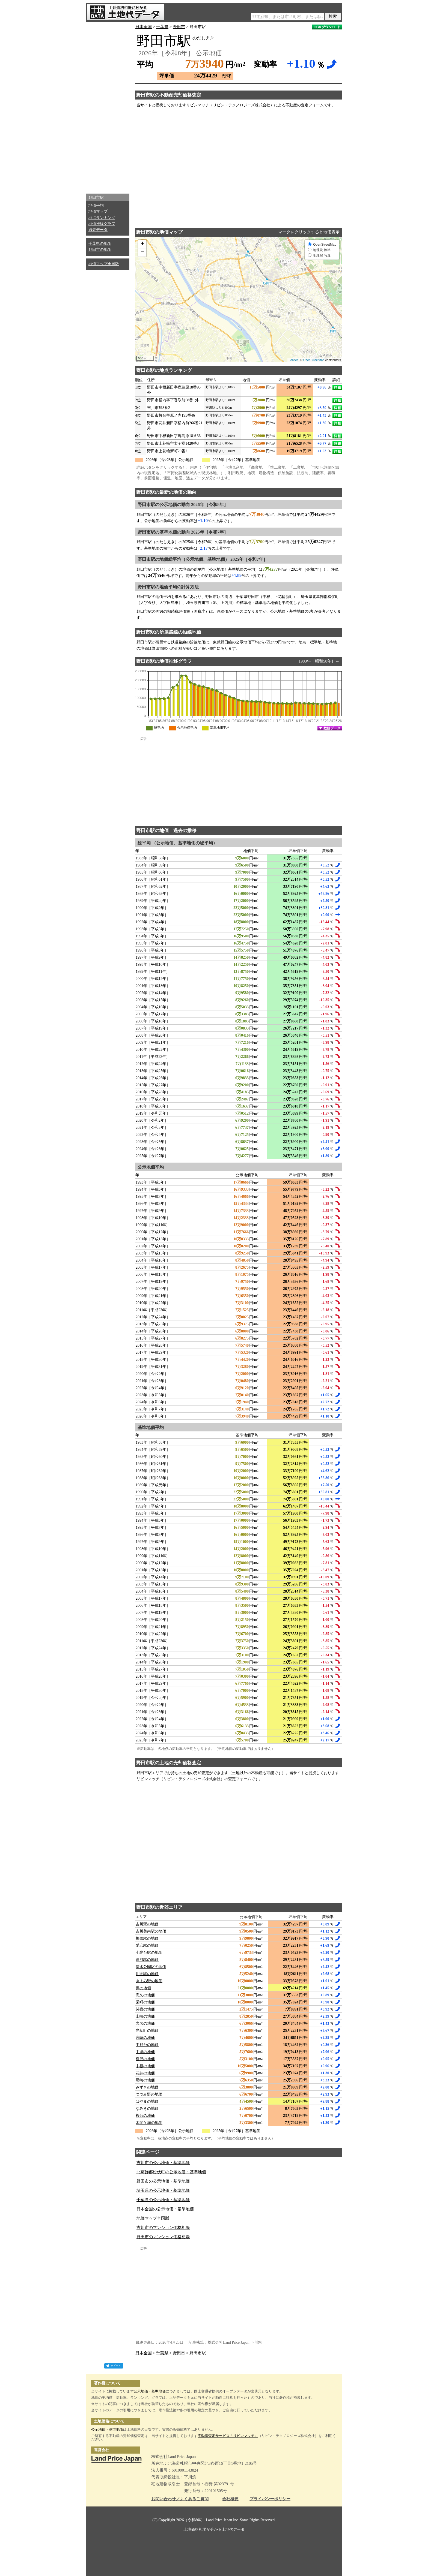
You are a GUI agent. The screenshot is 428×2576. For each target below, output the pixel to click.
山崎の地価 (145, 2016)
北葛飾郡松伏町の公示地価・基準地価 (171, 2172)
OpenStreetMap (314, 360)
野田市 (179, 27)
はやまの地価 (147, 2101)
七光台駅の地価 (149, 1953)
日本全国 (143, 27)
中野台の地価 (147, 2045)
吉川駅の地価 (147, 1924)
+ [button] (142, 244)
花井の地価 (145, 2073)
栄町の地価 (145, 2002)
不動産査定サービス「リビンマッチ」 (228, 2436)
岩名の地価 (145, 2023)
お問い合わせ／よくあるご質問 (180, 2499)
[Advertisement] (107, 106)
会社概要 (230, 2499)
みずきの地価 (147, 2087)
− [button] (142, 252)
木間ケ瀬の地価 (149, 2123)
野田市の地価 (99, 250)
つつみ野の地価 (149, 2094)
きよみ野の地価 (149, 1981)
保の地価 (143, 1988)
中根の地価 (145, 2066)
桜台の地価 (145, 2116)
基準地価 (158, 2391)
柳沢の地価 (145, 2059)
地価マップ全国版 (103, 264)
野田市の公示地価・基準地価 (163, 2181)
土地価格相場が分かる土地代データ (214, 2529)
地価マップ (98, 211)
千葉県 (162, 27)
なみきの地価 (147, 2108)
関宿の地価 (145, 2009)
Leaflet (293, 360)
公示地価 (141, 2391)
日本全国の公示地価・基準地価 (165, 2209)
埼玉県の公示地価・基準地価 (163, 2190)
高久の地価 (145, 1995)
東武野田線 (222, 642)
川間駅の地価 (147, 1974)
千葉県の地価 (99, 244)
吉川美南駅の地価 (151, 1931)
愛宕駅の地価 (147, 1945)
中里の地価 (145, 2052)
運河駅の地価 (147, 1960)
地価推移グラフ (101, 224)
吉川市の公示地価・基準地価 (163, 2162)
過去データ (98, 230)
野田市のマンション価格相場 (163, 2237)
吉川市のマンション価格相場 (163, 2227)
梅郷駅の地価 (147, 1938)
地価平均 (96, 205)
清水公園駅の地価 (151, 1967)
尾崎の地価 (145, 2080)
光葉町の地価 (147, 2031)
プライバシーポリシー (269, 2499)
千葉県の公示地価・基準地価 (163, 2200)
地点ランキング (101, 218)
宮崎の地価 (145, 2038)
